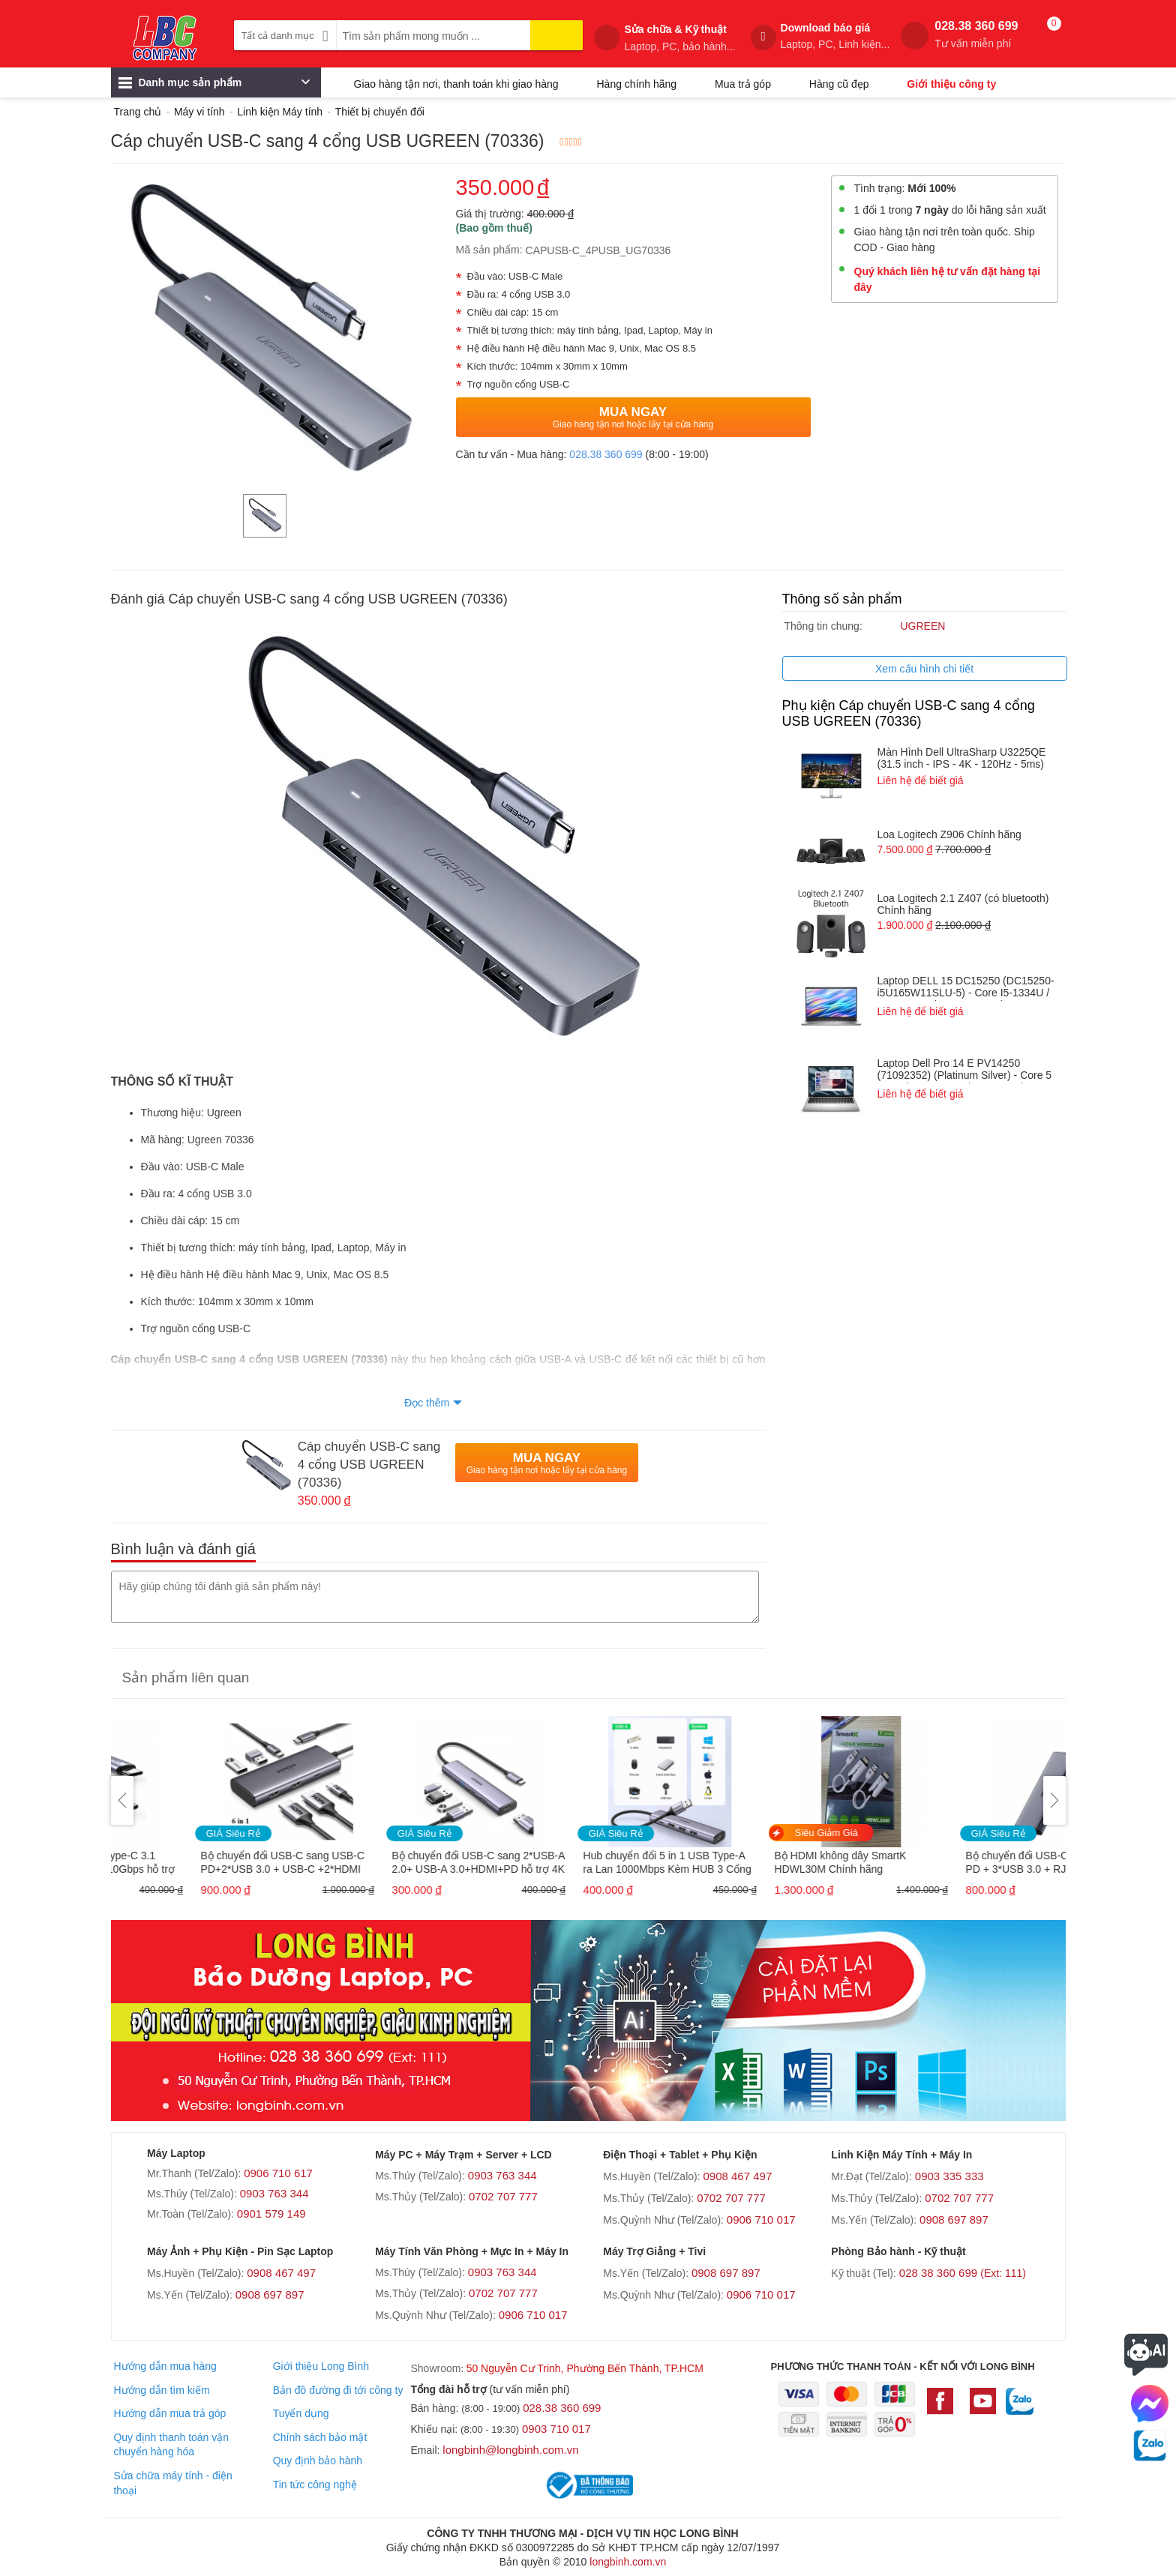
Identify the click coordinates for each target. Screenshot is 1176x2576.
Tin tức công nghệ (315, 2485)
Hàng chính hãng (636, 84)
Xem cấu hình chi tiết (924, 669)
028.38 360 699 (976, 34)
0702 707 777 (503, 2196)
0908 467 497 (737, 2176)
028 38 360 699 (962, 2272)
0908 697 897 (954, 2219)
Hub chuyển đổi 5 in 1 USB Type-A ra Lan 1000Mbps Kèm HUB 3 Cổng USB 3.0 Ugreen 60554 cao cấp (777, 1863)
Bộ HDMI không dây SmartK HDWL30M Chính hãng (950, 1862)
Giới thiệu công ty (951, 84)
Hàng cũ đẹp (839, 84)
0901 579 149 (271, 2213)
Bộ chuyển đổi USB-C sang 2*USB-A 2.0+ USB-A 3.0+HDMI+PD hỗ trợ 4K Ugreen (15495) (588, 1863)
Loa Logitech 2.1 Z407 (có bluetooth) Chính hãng (963, 904)
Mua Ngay (633, 417)
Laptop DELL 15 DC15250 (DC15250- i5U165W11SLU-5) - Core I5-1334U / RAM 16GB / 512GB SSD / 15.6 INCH (966, 988)
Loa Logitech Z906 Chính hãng (950, 834)
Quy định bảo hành (317, 2461)
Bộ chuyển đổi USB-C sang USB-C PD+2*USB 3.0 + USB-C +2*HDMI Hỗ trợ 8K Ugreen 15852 (392, 1863)
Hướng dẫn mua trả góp (169, 2413)
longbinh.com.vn (628, 2562)
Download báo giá (835, 36)
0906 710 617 (278, 2173)
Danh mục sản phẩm (214, 86)
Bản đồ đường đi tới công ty (338, 2390)
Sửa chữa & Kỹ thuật (679, 38)
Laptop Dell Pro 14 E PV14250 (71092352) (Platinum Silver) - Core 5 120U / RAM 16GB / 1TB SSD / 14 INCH (965, 1070)
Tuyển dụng (301, 2413)
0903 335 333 (949, 2176)
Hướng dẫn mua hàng (164, 2366)
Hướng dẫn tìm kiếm (161, 2390)
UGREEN (923, 626)
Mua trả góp (743, 84)
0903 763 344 (274, 2193)
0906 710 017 (761, 2219)
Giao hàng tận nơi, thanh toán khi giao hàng (456, 84)
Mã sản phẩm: (489, 250)
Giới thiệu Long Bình (321, 2366)
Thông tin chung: (823, 626)
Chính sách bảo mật (320, 2437)
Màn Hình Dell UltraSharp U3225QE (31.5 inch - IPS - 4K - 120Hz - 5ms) (962, 758)
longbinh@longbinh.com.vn (510, 2449)
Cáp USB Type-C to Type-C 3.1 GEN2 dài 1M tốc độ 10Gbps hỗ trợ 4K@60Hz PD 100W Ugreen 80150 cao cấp (202, 1863)
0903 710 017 (556, 2428)
